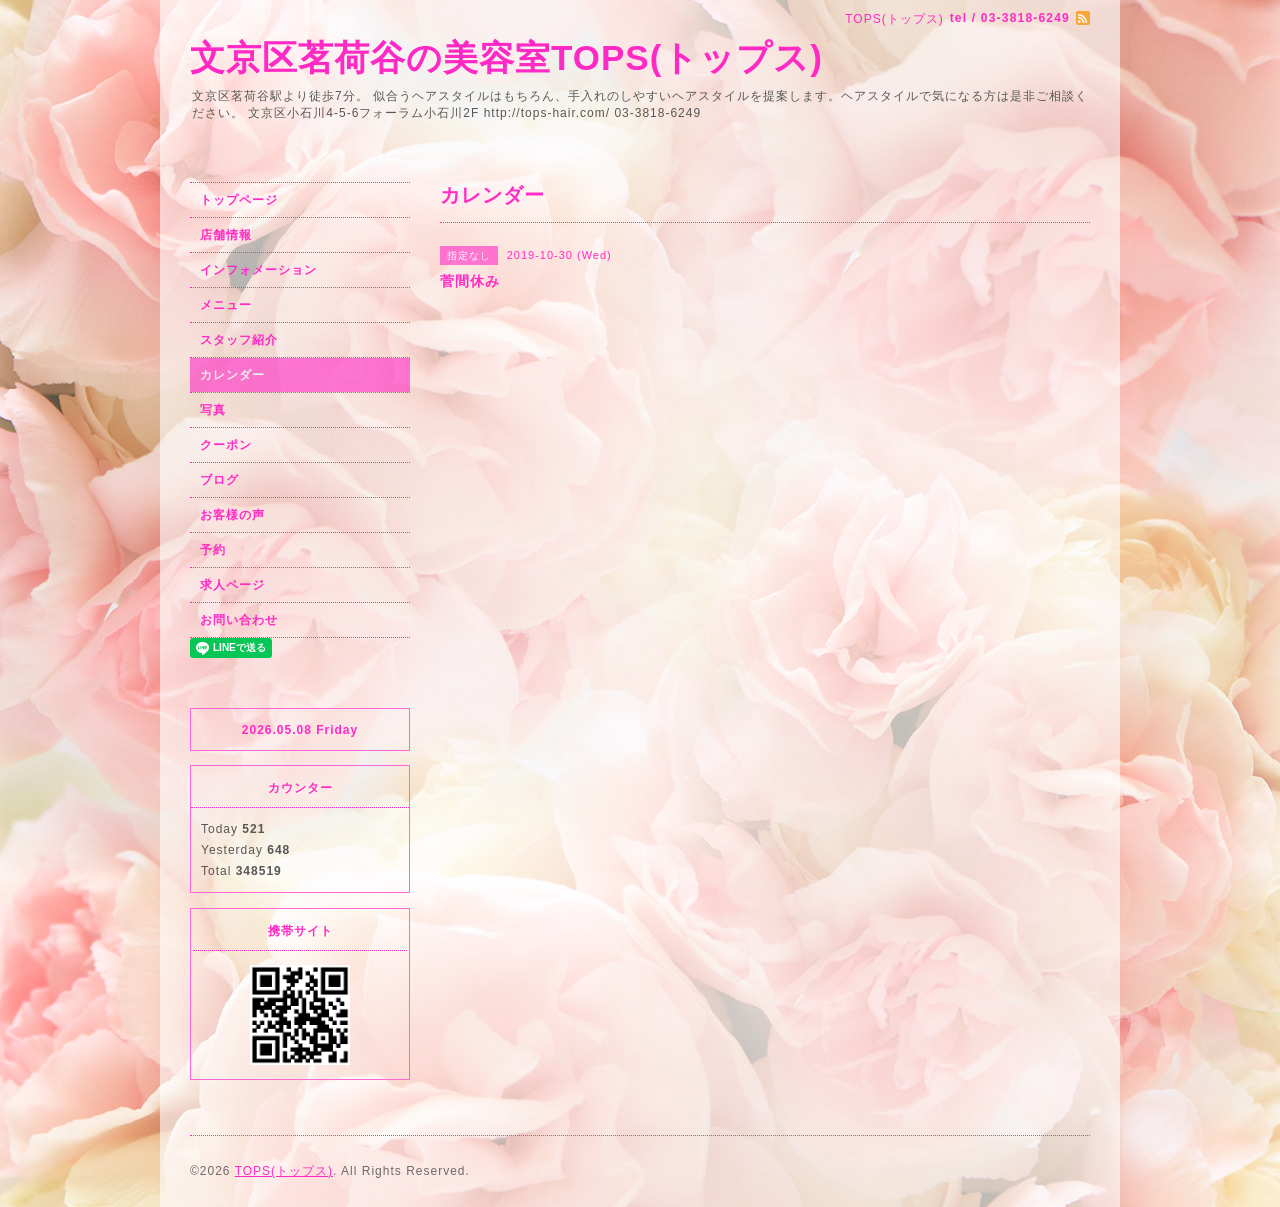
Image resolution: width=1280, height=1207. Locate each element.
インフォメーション (258, 270)
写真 (213, 410)
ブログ (219, 480)
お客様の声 (232, 515)
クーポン (226, 445)
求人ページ (232, 585)
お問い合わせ (239, 620)
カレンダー (232, 375)
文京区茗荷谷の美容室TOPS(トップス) (506, 57)
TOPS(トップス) (284, 1171)
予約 (213, 550)
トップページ (239, 200)
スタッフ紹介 (239, 340)
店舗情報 (226, 235)
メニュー (226, 305)
